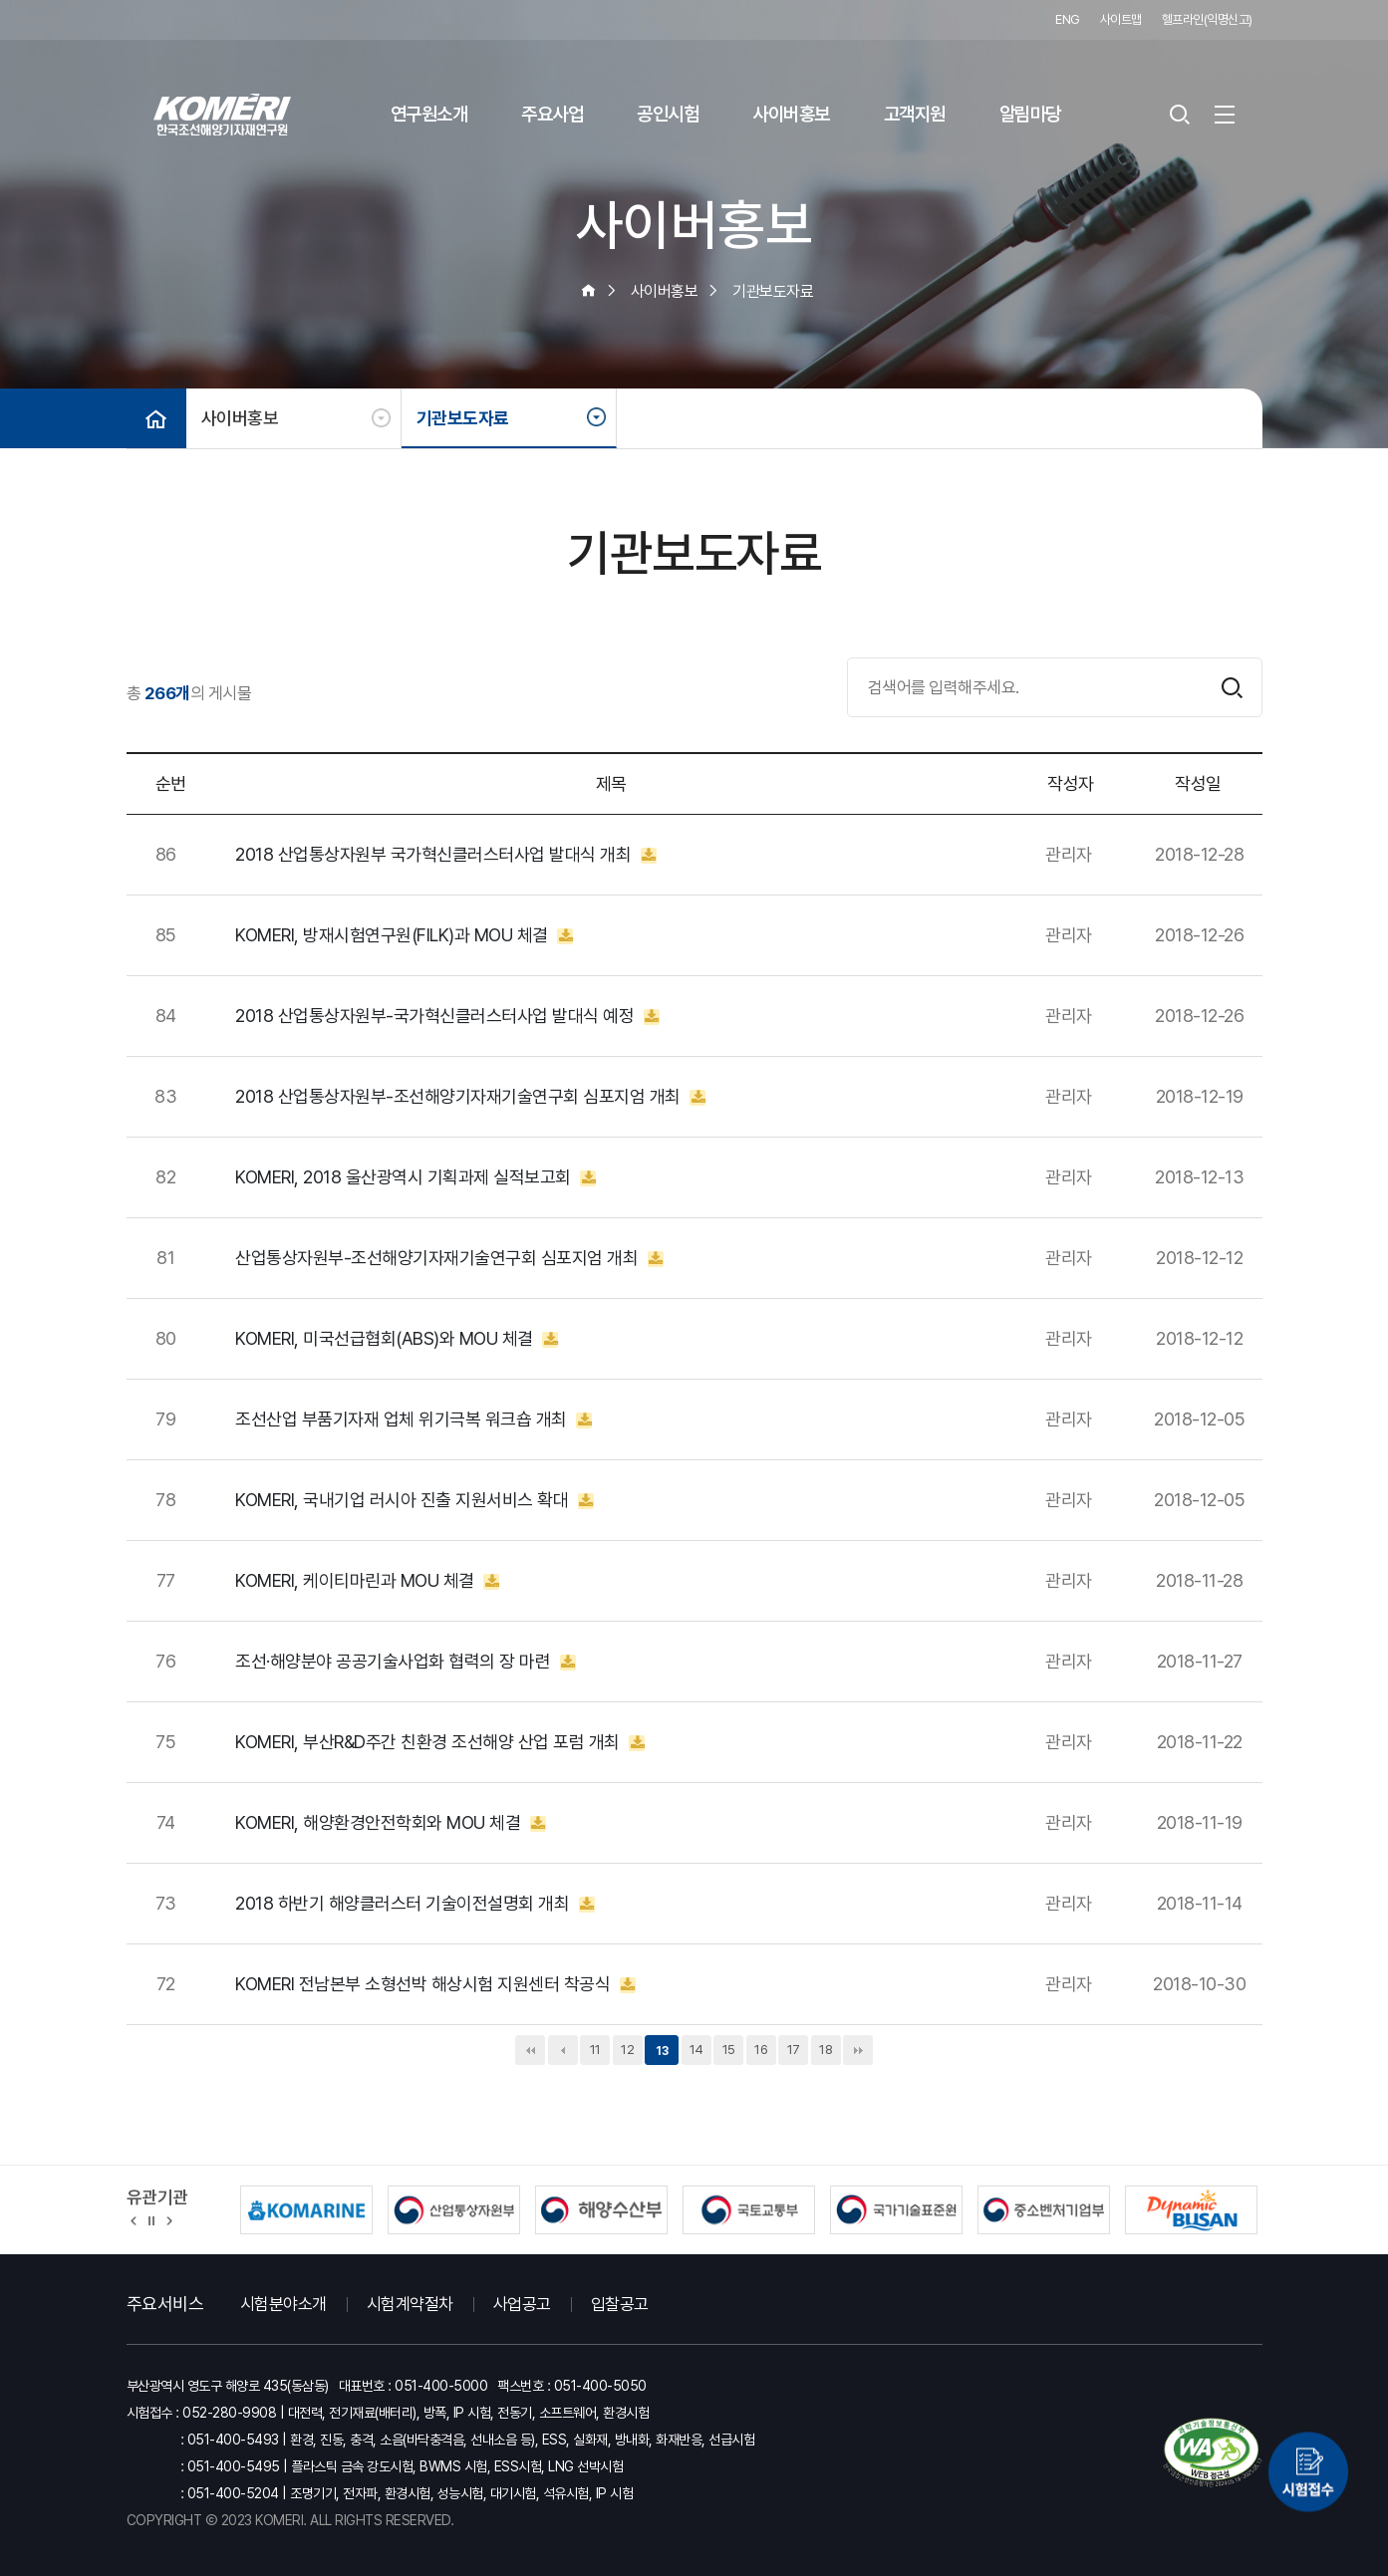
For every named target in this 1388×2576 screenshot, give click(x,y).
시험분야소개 (283, 2304)
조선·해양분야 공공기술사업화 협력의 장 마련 (405, 1662)
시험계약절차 (410, 2304)
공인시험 (667, 114)
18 (825, 2049)
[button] (134, 2219)
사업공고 (522, 2304)
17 (793, 2049)
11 (595, 2049)
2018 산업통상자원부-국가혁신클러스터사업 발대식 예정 (447, 1016)
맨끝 (858, 2050)
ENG (1067, 19)
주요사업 (552, 114)
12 (627, 2049)
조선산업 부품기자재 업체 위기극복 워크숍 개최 (413, 1419)
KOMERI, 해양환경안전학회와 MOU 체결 (390, 1823)
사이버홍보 (791, 114)
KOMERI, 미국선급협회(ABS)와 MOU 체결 (396, 1339)
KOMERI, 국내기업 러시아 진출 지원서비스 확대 (414, 1500)
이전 (563, 2050)
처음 (530, 2050)
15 (728, 2049)
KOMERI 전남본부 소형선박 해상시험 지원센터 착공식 (435, 1984)
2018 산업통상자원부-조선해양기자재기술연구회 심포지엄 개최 (470, 1097)
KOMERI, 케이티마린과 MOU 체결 (367, 1581)
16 (760, 2049)
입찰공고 (620, 2304)
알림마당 (1030, 114)
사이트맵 (1121, 19)
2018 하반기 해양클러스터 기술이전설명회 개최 (415, 1904)
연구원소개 (429, 114)
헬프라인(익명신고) (1207, 19)
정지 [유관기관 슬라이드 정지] (151, 2219)
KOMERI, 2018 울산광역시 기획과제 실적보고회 (415, 1177)
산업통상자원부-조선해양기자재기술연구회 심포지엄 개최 (449, 1258)
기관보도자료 (462, 417)
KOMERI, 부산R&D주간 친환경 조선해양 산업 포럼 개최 (440, 1742)
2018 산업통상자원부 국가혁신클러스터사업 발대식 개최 (446, 855)
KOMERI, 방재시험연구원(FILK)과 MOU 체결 (404, 935)
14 (696, 2049)
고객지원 (915, 114)
